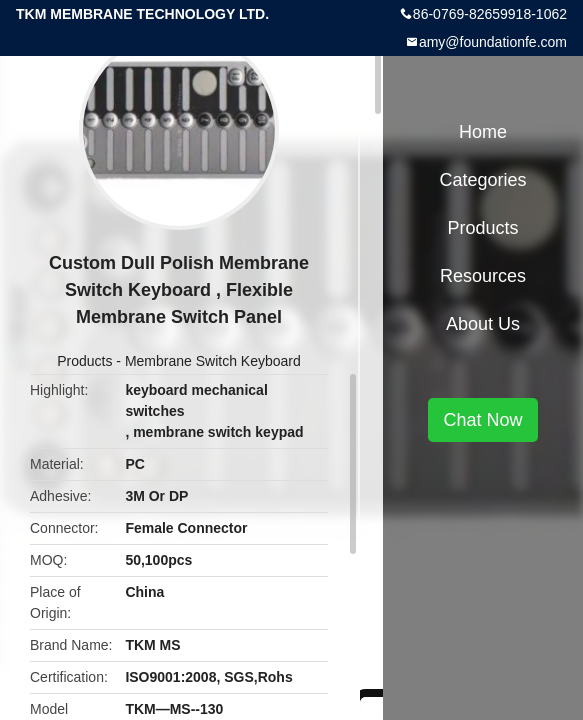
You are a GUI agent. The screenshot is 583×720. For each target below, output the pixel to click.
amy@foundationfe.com (493, 42)
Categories (482, 180)
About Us (483, 324)
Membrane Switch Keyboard (213, 361)
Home (483, 132)
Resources (483, 276)
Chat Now (482, 420)
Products (84, 361)
